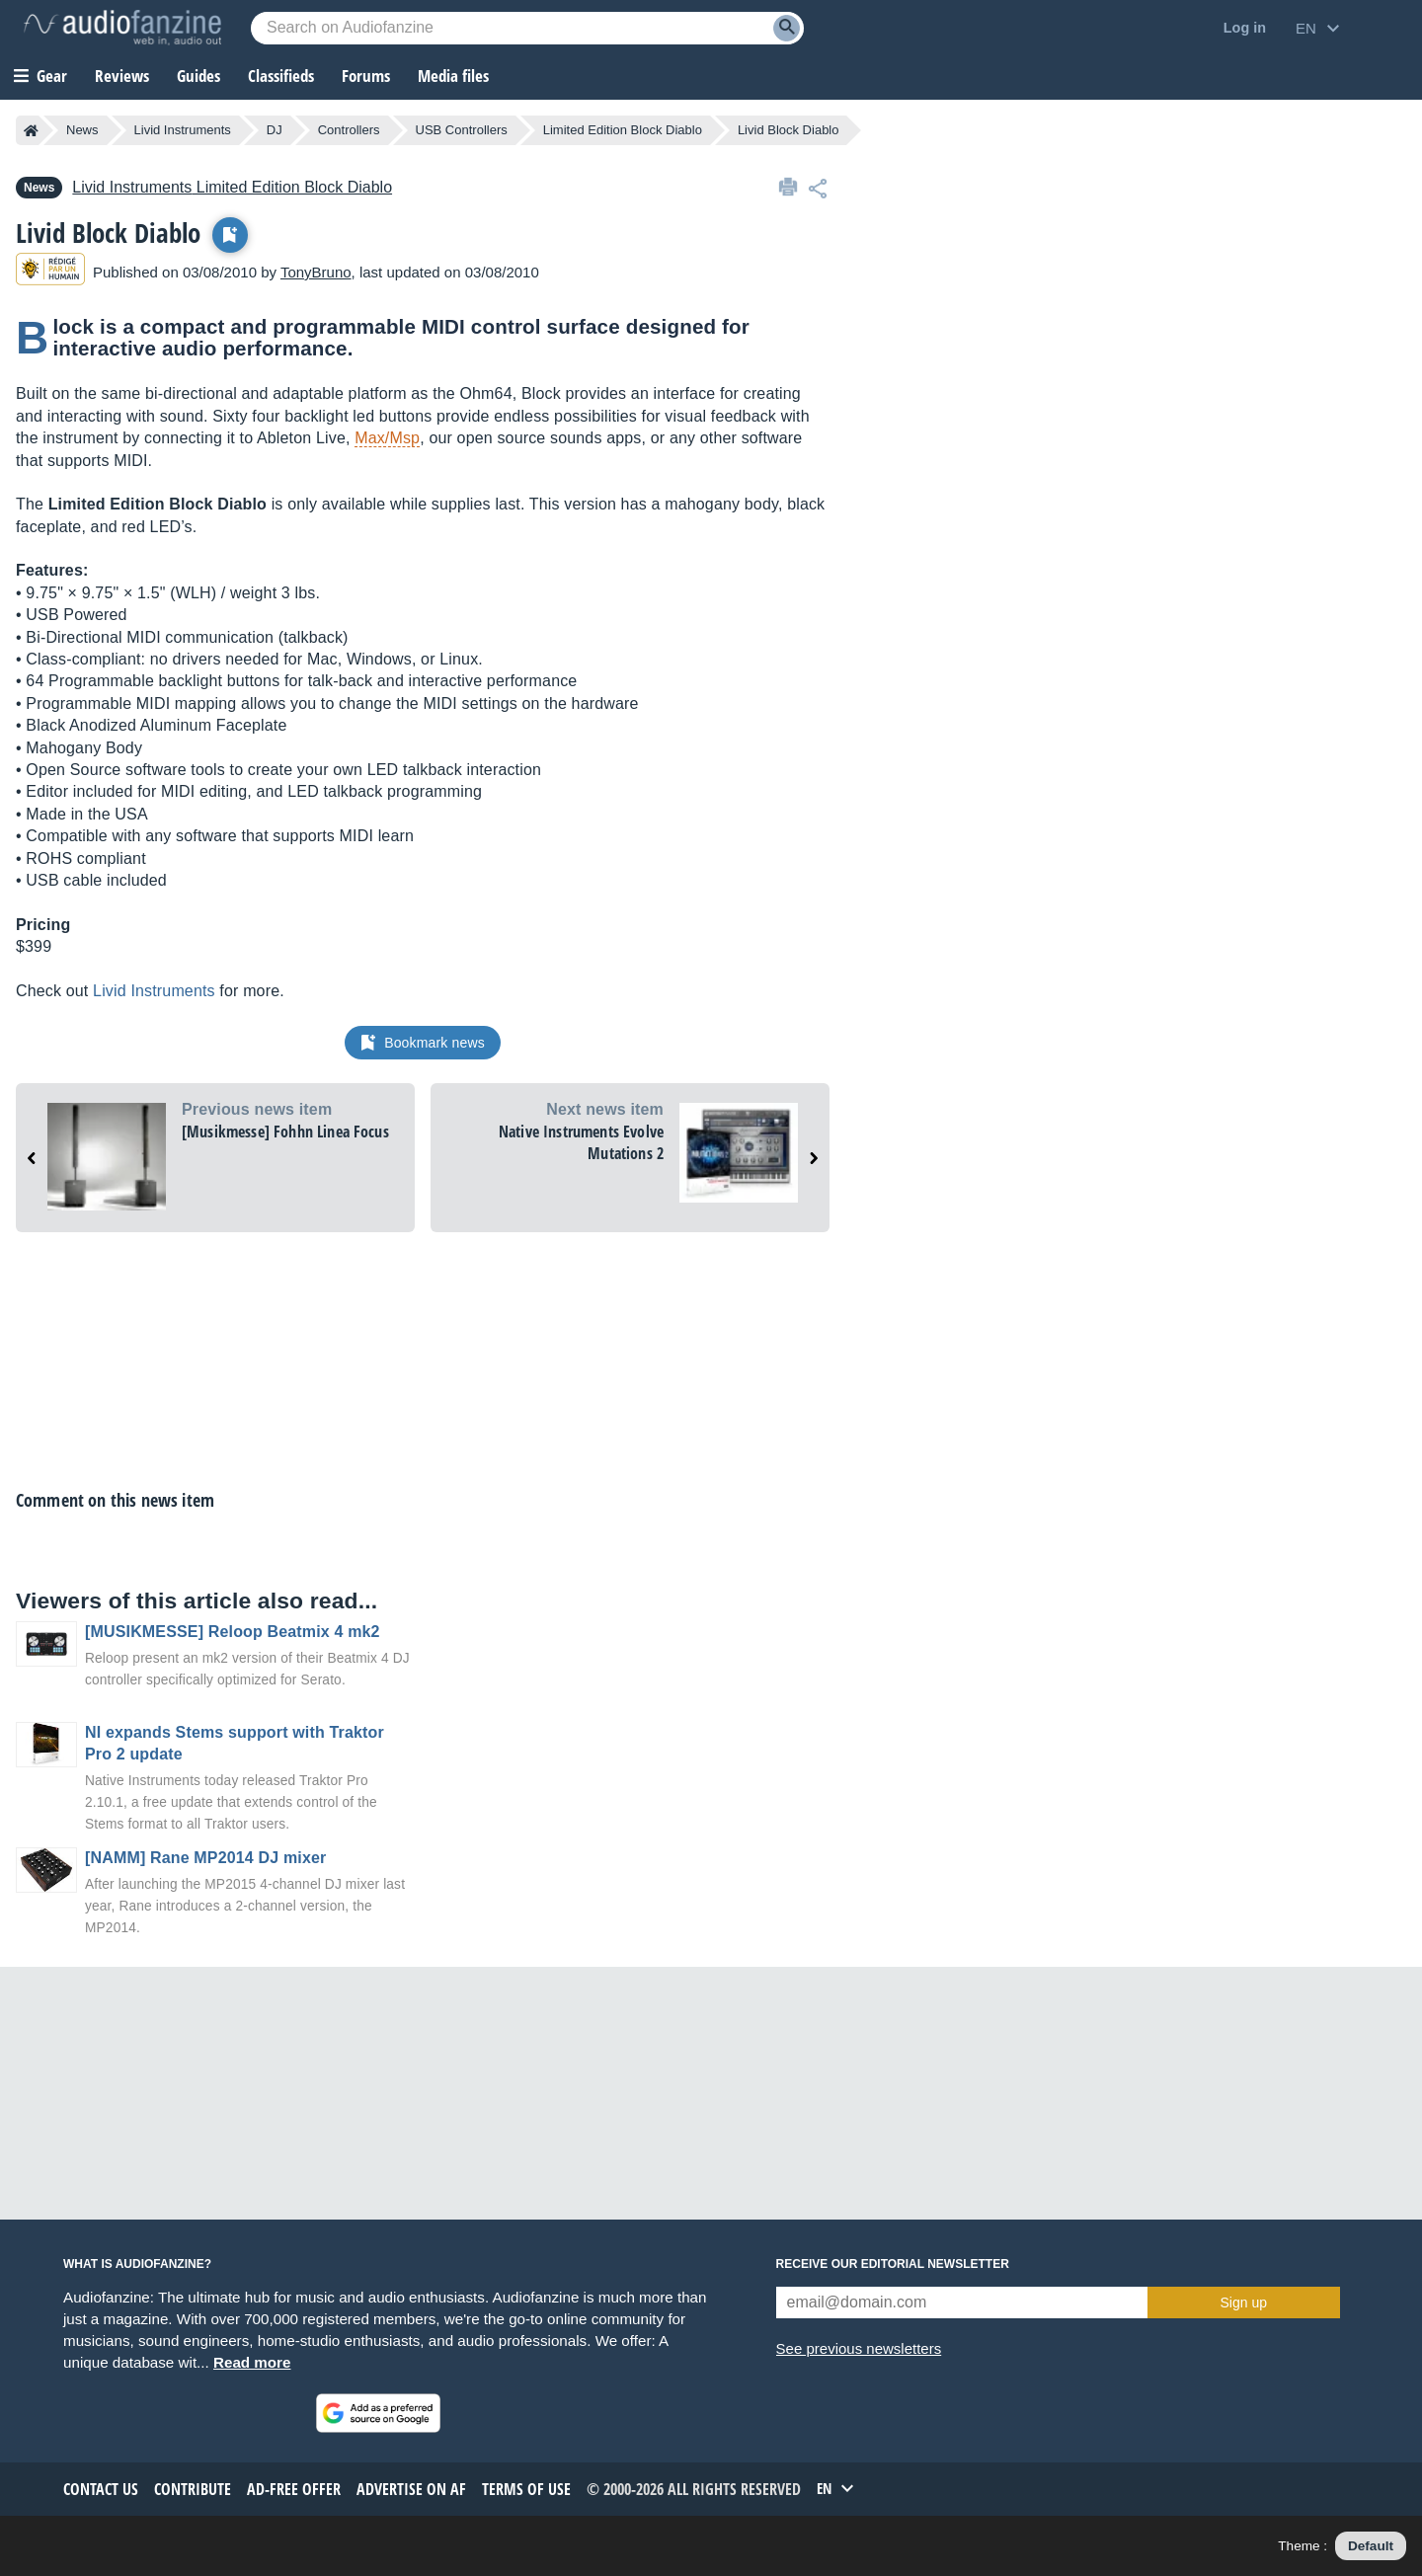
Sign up (1244, 2302)
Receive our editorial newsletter (892, 2264)
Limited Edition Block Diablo (622, 129)
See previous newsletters (859, 2348)
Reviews (122, 75)
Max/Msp (387, 437)
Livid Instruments (182, 129)
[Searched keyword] (527, 28)
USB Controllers (462, 129)
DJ (274, 129)
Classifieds (281, 75)
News (82, 129)
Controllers (349, 129)
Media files (453, 75)
